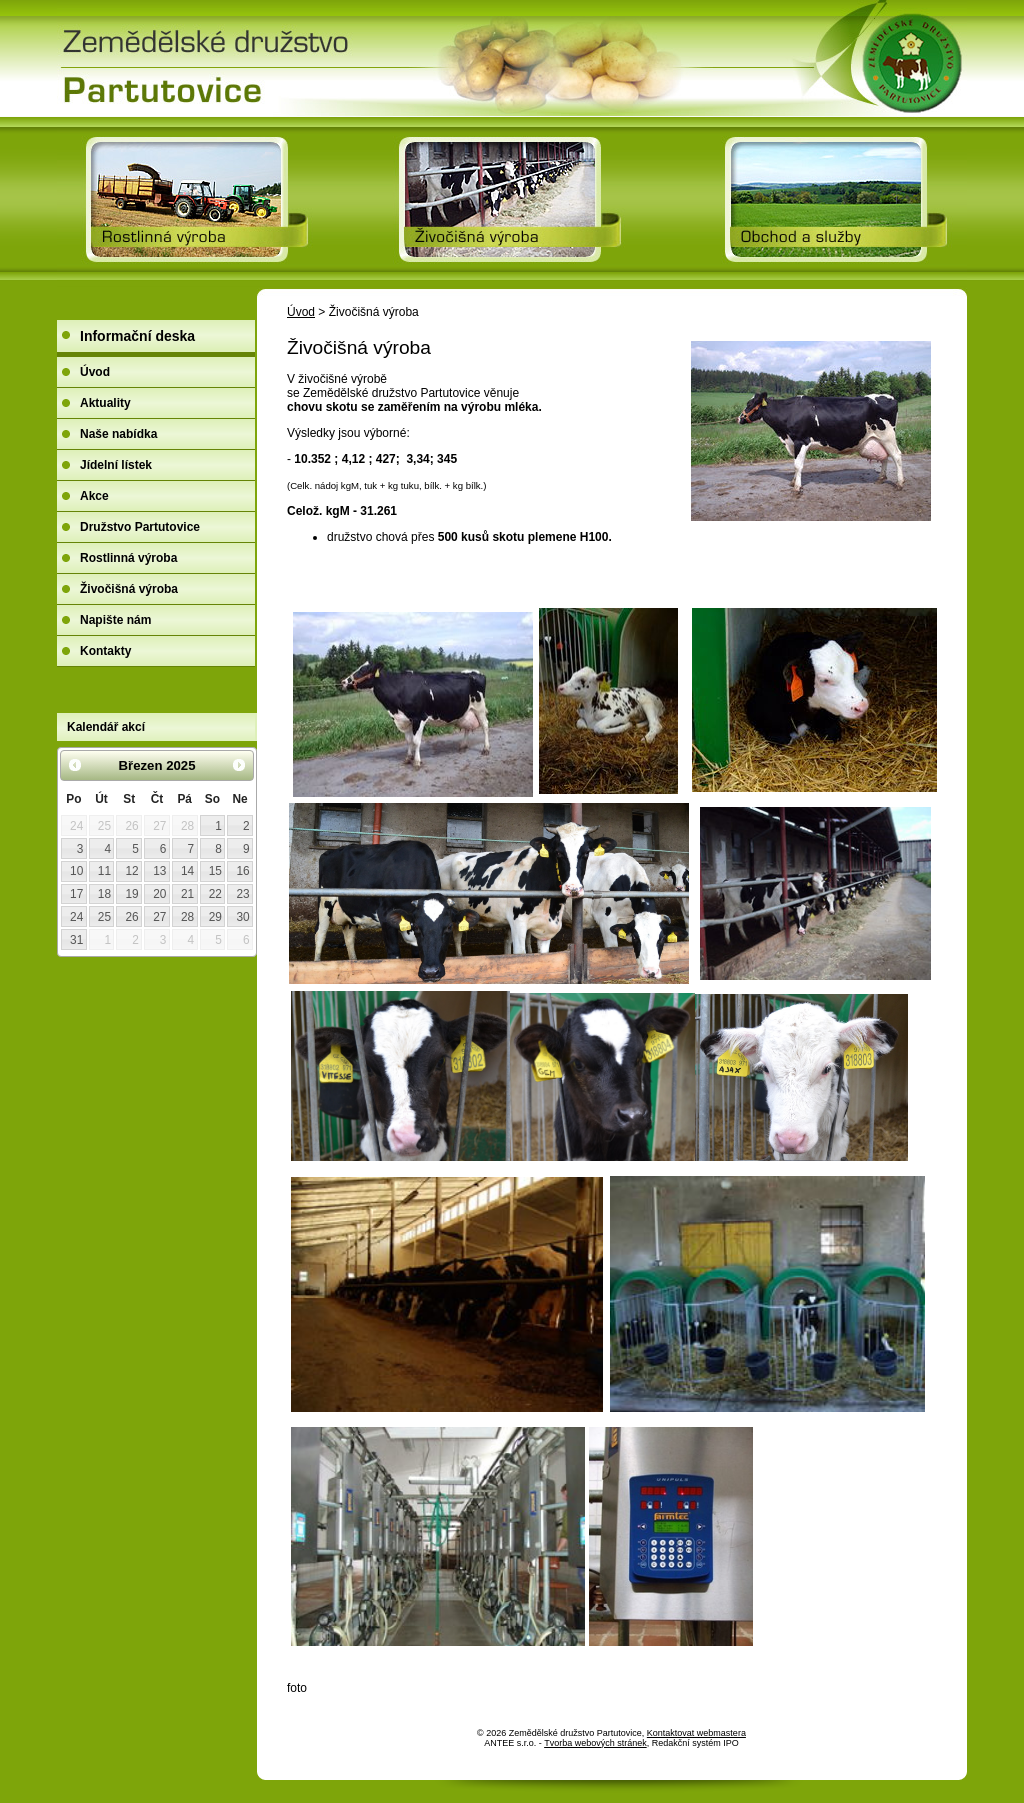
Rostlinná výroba (128, 558)
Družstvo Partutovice (140, 527)
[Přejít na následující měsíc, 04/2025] (239, 765)
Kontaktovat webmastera (696, 1733)
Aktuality (105, 403)
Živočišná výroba (129, 589)
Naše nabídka (118, 434)
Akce (94, 496)
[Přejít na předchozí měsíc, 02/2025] (75, 765)
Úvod (301, 312)
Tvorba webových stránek (595, 1743)
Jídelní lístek (116, 465)
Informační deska (137, 336)
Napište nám (115, 620)
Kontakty (105, 651)
